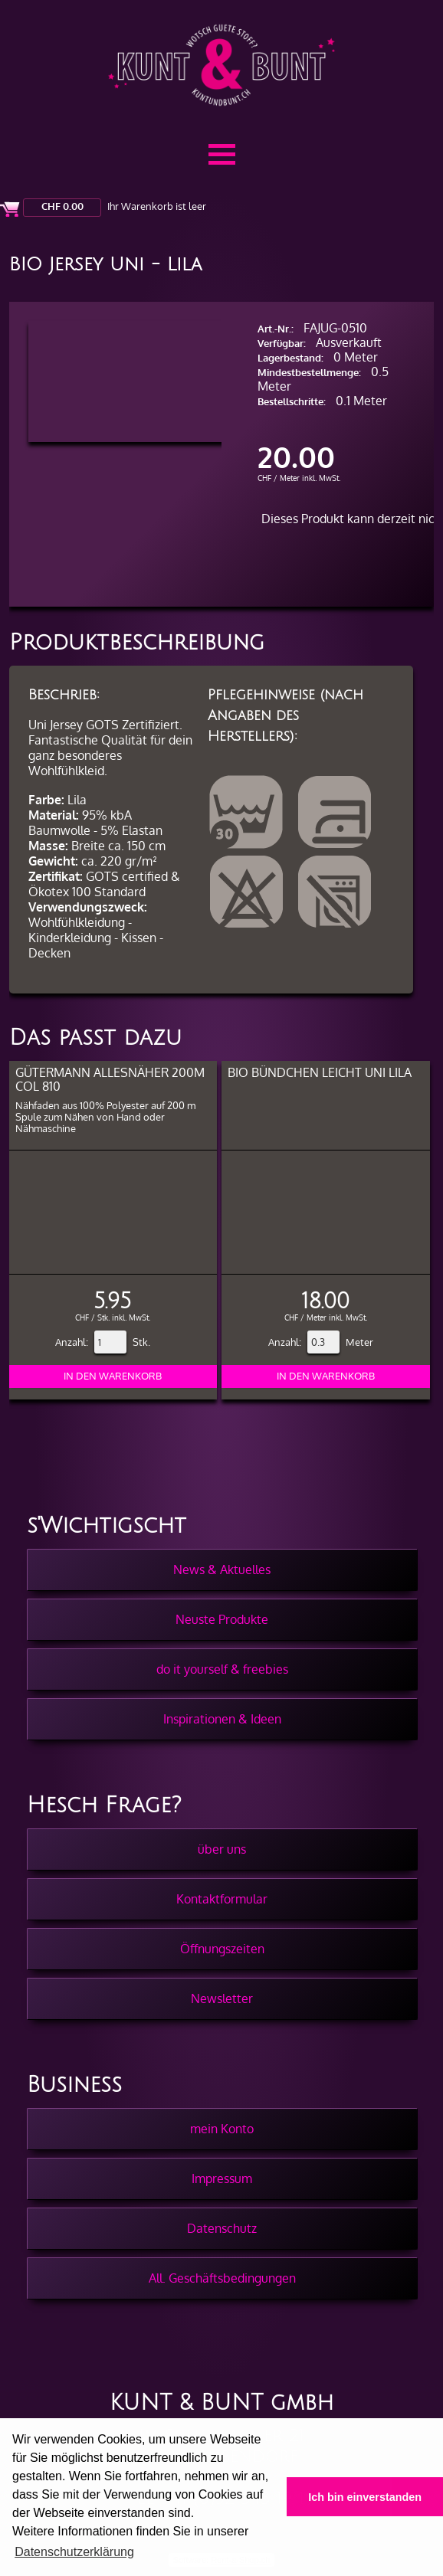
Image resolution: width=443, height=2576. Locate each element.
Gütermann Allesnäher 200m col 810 (110, 1079)
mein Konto (222, 2128)
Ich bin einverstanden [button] (365, 2497)
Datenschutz (222, 2228)
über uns (222, 1849)
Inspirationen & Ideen (222, 1719)
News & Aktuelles (222, 1569)
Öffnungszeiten (222, 1948)
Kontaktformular (221, 1899)
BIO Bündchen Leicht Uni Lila (320, 1072)
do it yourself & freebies (222, 1669)
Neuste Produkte (222, 1619)
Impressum (222, 2178)
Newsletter (222, 1998)
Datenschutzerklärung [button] (74, 2551)
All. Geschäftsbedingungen (222, 2278)
